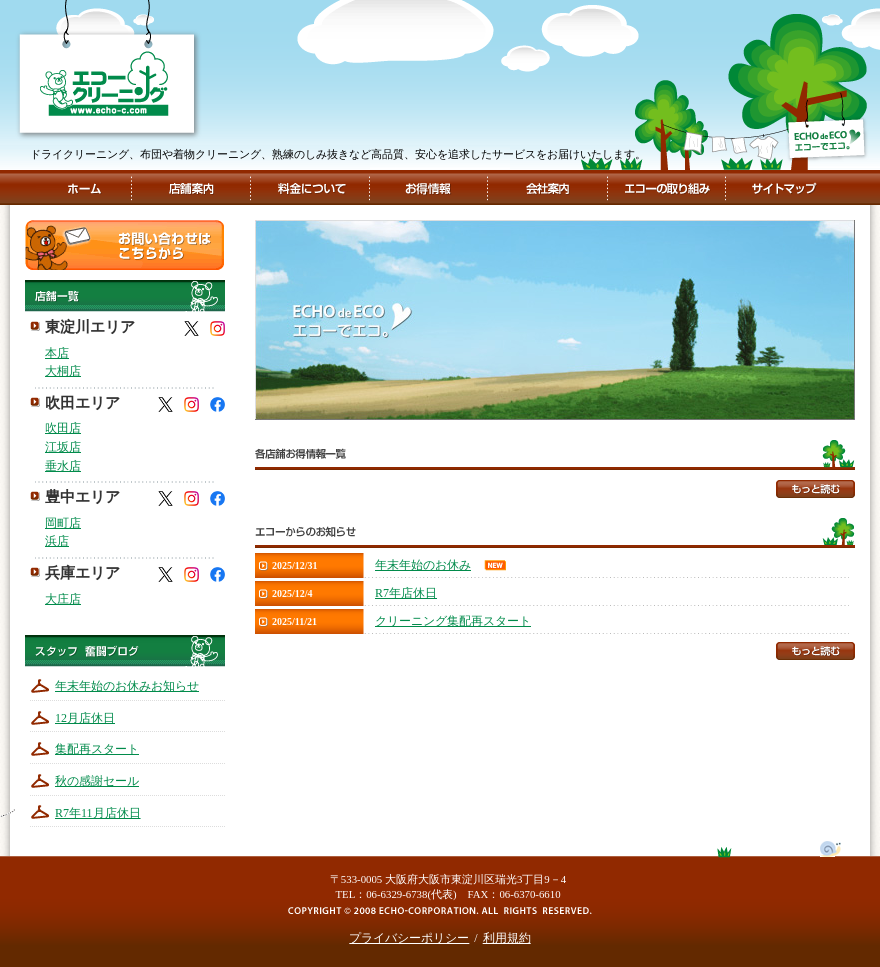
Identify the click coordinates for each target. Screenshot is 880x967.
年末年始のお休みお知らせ (127, 686)
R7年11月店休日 (98, 813)
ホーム (83, 187)
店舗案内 (191, 187)
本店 (57, 353)
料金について (310, 187)
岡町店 (63, 523)
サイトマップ (782, 187)
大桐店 (63, 371)
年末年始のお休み (423, 565)
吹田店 (63, 428)
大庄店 (63, 599)
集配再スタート (97, 749)
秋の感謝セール (97, 781)
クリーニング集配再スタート (453, 621)
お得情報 (428, 187)
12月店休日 (85, 718)
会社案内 (545, 187)
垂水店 (63, 466)
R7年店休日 (406, 593)
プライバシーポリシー (409, 938)
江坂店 (63, 447)
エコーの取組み (665, 187)
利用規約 (507, 938)
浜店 (57, 541)
